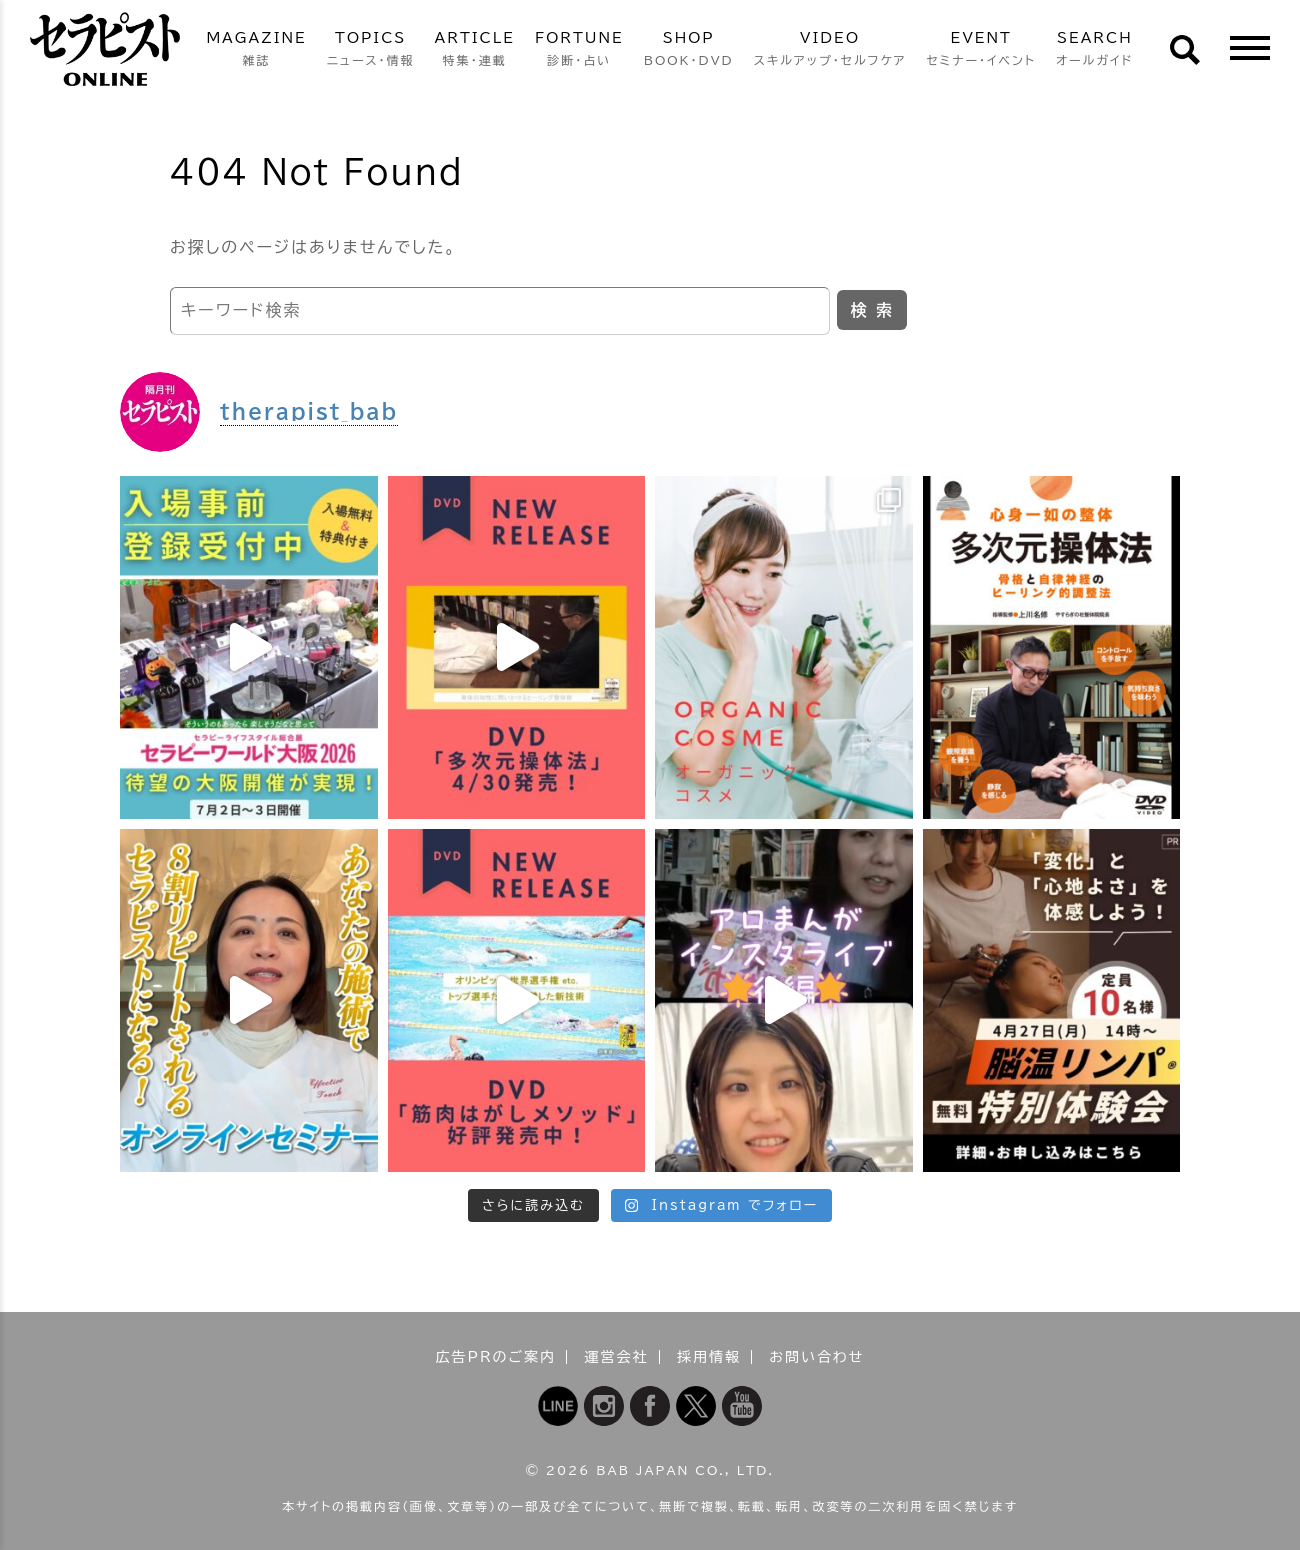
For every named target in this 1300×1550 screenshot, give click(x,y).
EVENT (981, 50)
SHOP (689, 50)
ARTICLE (475, 50)
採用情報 (709, 1357)
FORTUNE (579, 50)
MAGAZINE (256, 50)
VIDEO (830, 50)
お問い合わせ (816, 1357)
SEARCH (1095, 50)
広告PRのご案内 (496, 1357)
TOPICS (371, 50)
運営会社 (617, 1357)
